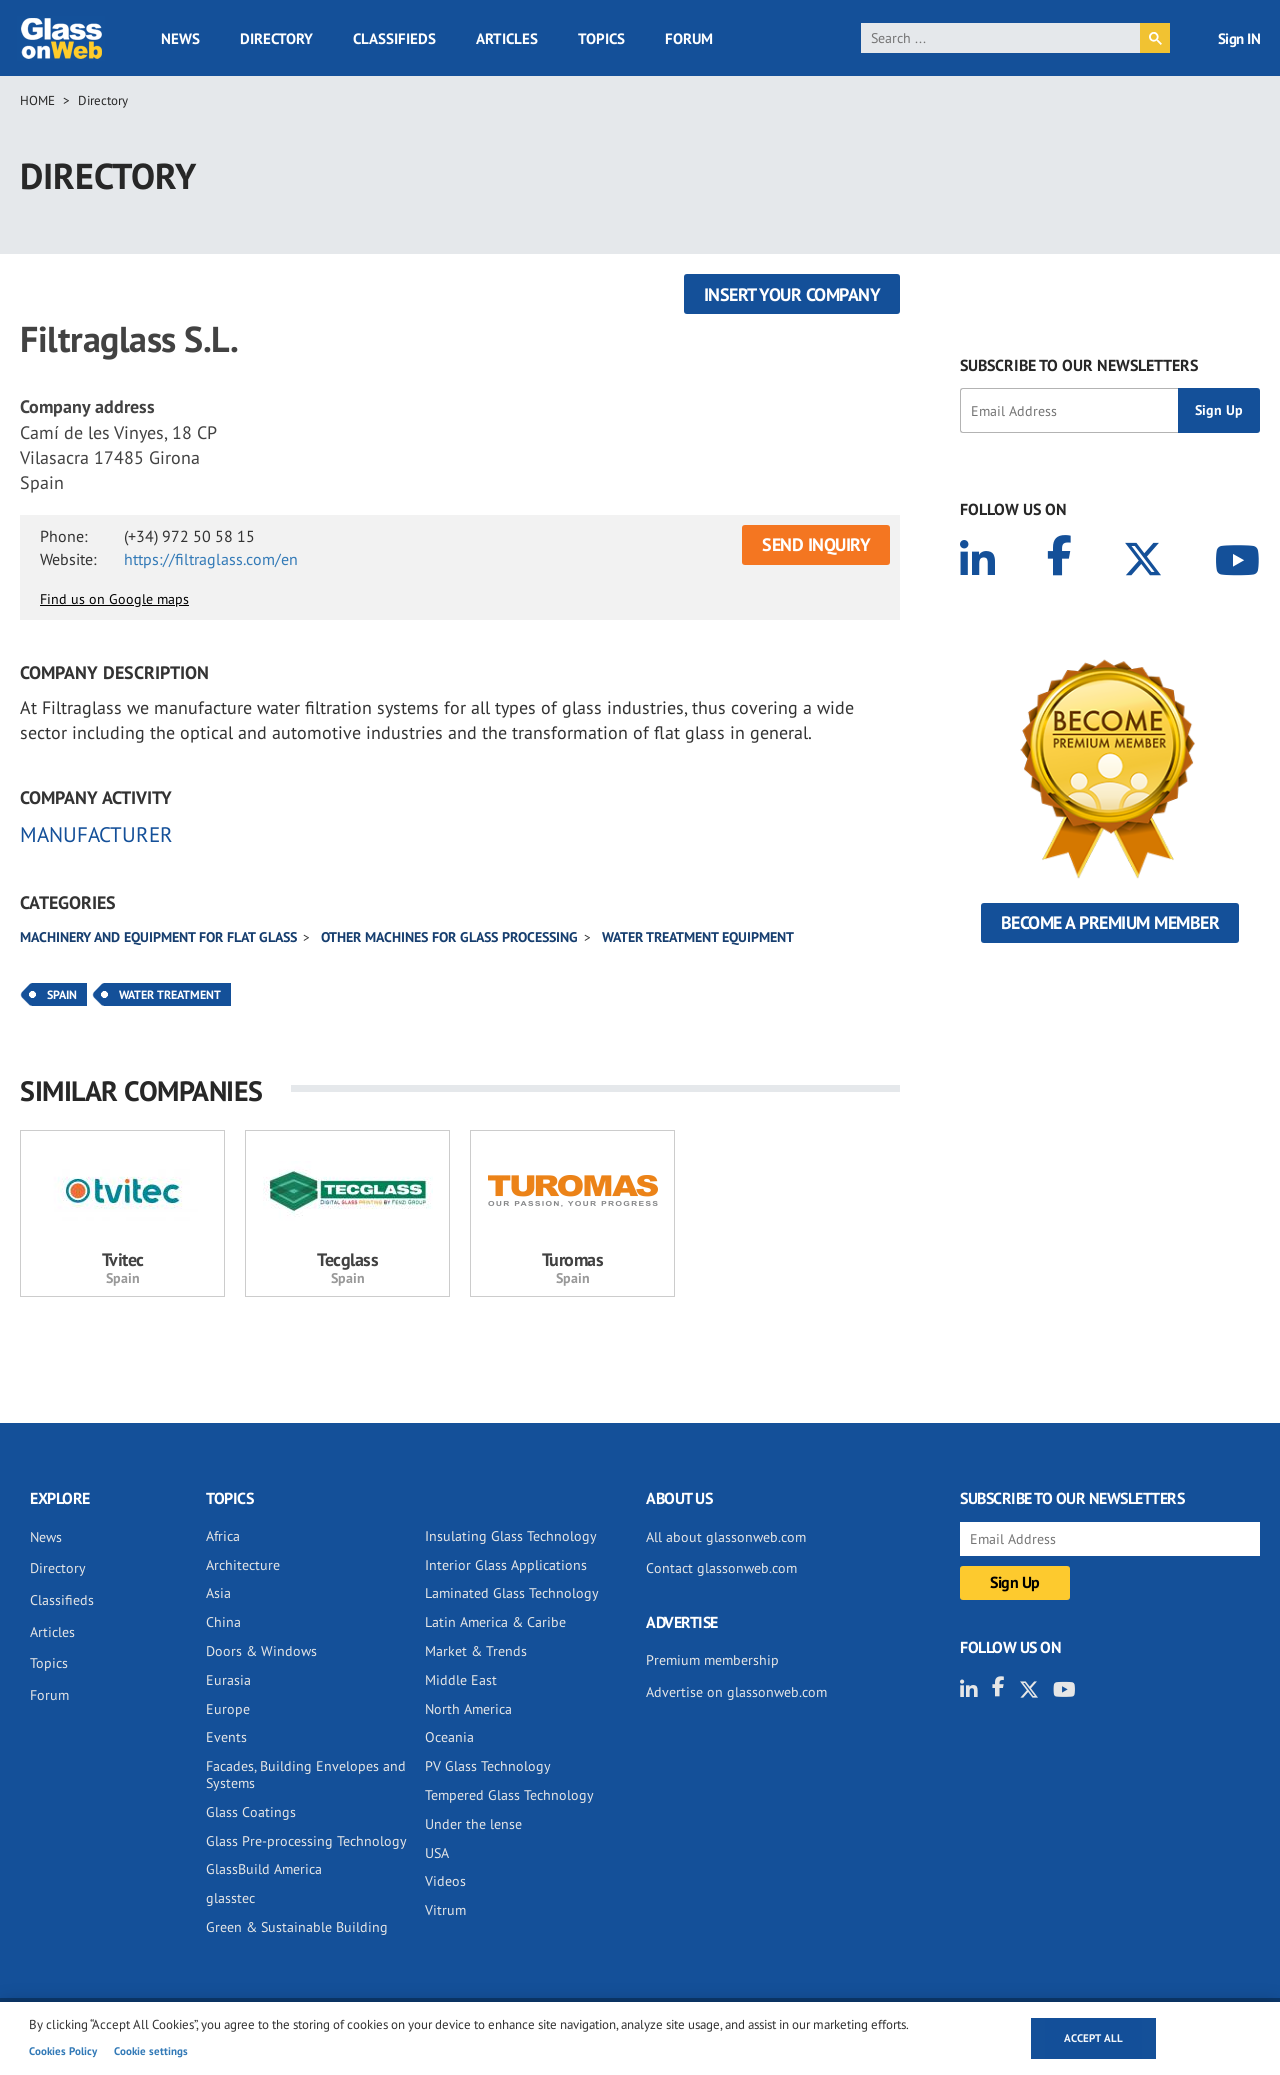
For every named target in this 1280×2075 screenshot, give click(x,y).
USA (437, 1853)
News (180, 38)
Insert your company (792, 294)
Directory (276, 38)
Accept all (1093, 2038)
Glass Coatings (251, 1812)
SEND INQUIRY (816, 544)
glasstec (230, 1898)
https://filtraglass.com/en (211, 559)
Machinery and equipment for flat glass (158, 937)
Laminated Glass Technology (512, 1593)
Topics (601, 38)
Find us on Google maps (114, 599)
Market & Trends (476, 1651)
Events (226, 1737)
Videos (445, 1881)
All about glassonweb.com (726, 1537)
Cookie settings (151, 2051)
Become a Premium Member (1110, 922)
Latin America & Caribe (495, 1622)
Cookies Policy (63, 2051)
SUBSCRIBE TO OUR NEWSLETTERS (1079, 365)
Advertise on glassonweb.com (736, 1692)
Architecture (243, 1565)
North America (468, 1709)
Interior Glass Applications (506, 1565)
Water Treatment (170, 994)
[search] (1000, 38)
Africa (223, 1536)
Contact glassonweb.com (721, 1568)
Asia (218, 1593)
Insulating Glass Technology (511, 1536)
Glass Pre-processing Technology (306, 1841)
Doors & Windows (261, 1651)
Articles (507, 38)
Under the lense (473, 1824)
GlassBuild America (264, 1869)
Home (37, 100)
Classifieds (394, 38)
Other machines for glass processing (449, 937)
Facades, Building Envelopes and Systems (306, 1774)
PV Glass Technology (488, 1766)
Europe (228, 1709)
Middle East (461, 1680)
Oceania (449, 1737)
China (223, 1622)
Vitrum (445, 1910)
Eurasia (228, 1680)
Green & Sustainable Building (297, 1927)
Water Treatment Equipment (698, 937)
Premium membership (712, 1660)
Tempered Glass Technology (509, 1795)
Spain (62, 994)
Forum (689, 38)
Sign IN (1239, 38)
